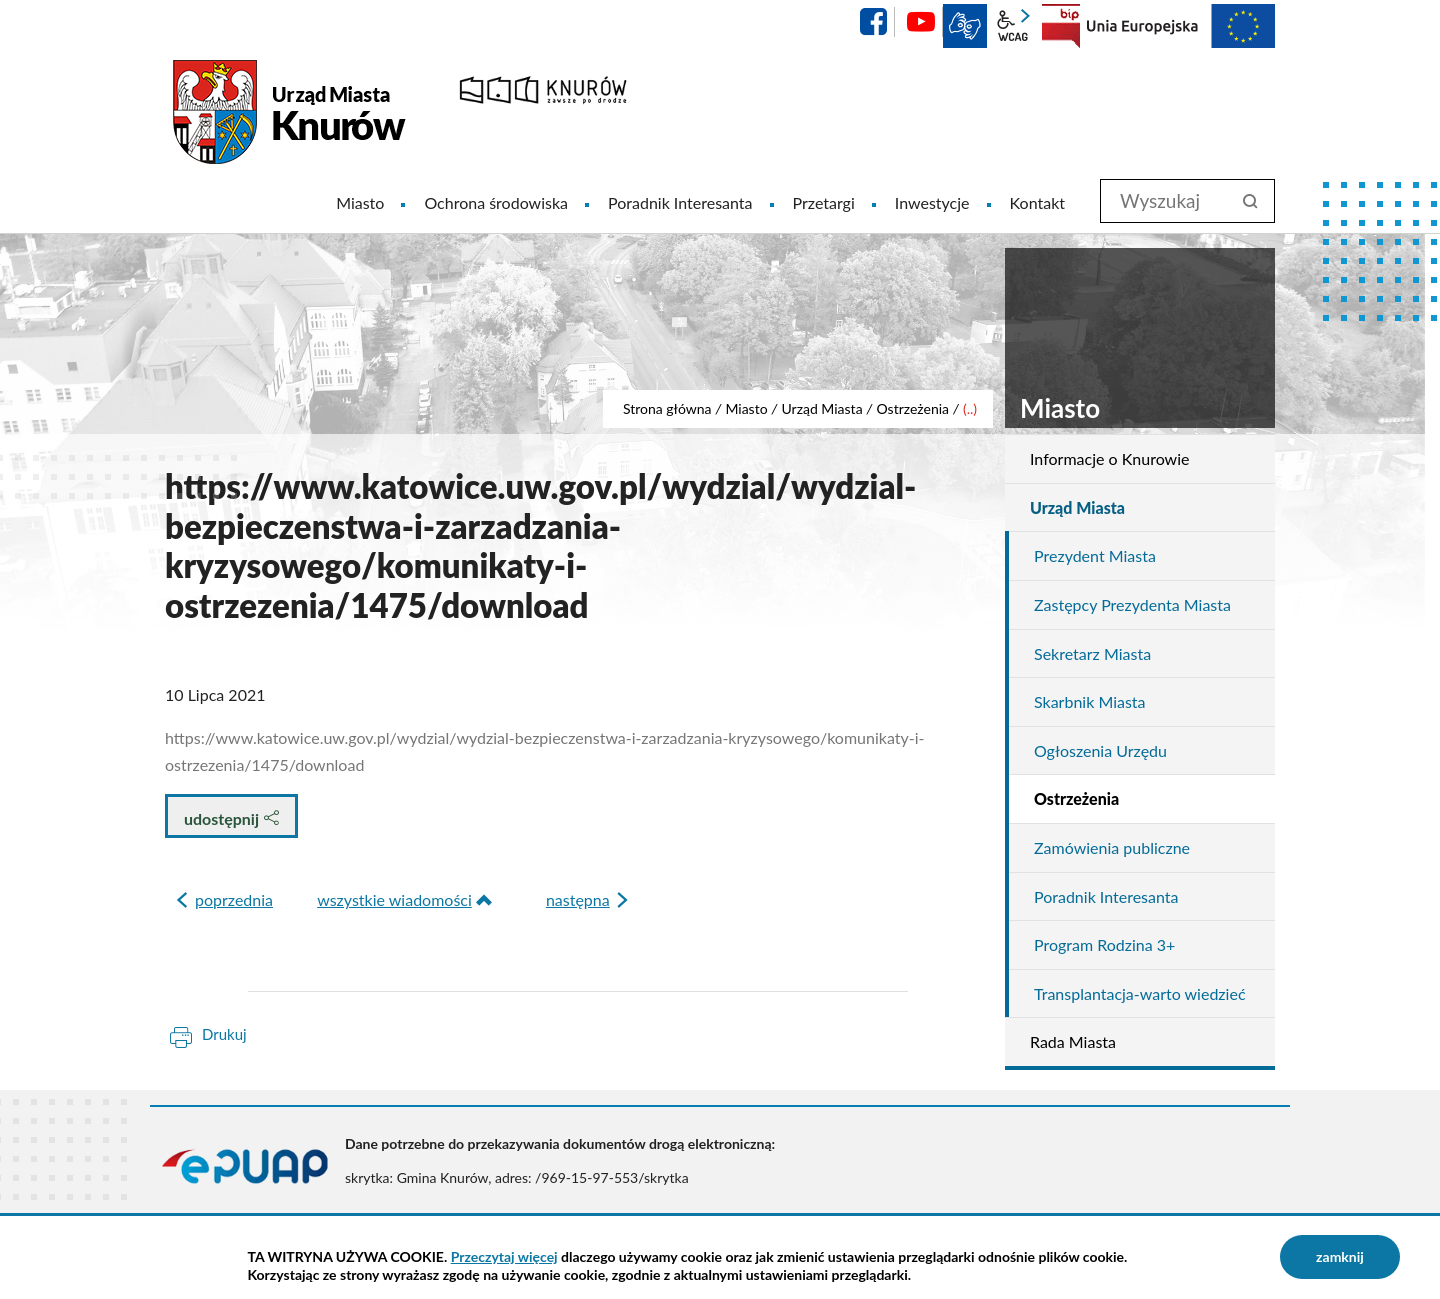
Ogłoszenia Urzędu (1100, 750)
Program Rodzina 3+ (1104, 944)
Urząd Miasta (821, 408)
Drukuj (224, 1034)
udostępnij (231, 818)
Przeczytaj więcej (504, 1256)
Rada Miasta (1073, 1041)
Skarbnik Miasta (1090, 701)
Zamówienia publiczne (1112, 847)
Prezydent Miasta (1095, 555)
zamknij (1340, 1256)
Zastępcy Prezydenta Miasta (1132, 604)
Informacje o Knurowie (1109, 458)
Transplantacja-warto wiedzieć (1140, 993)
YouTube (921, 22)
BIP (1061, 26)
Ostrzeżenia (912, 408)
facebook (873, 22)
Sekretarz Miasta (1092, 653)
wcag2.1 (1013, 26)
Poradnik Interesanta (1106, 896)
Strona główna (667, 408)
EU (1181, 26)
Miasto (746, 408)
